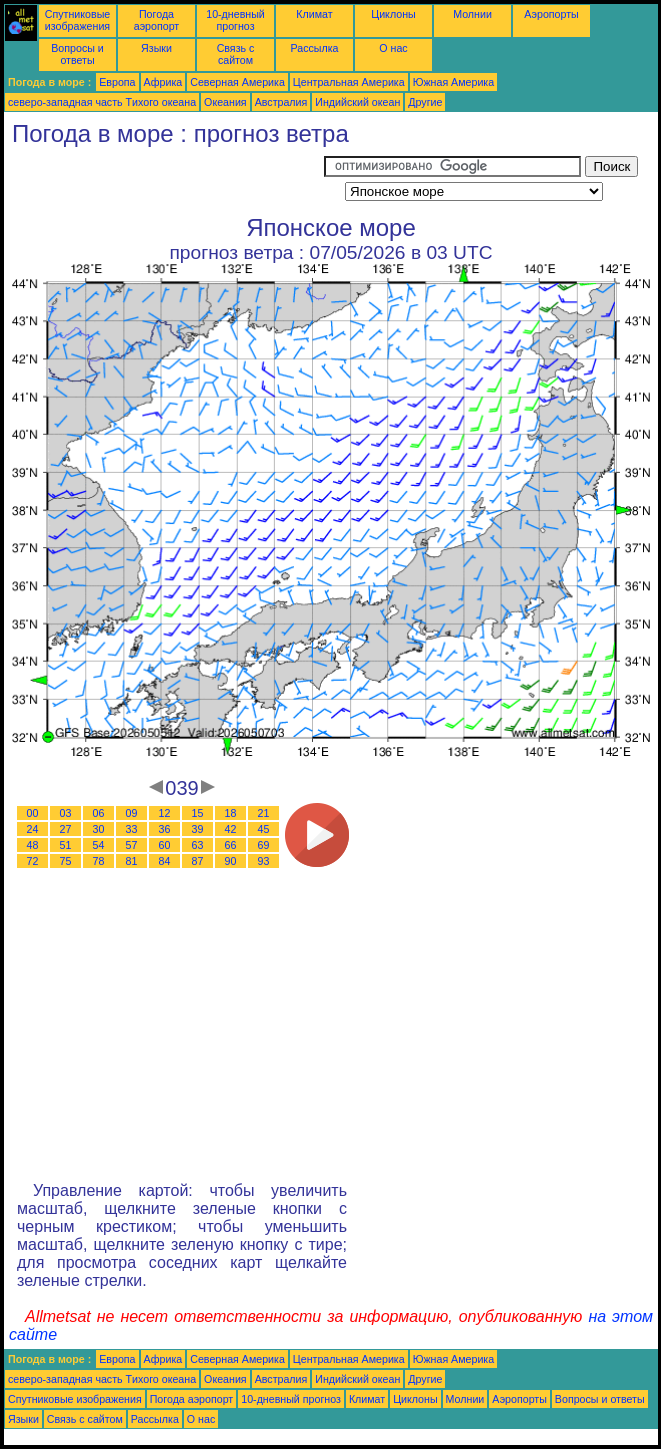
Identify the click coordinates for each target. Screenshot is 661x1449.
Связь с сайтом (236, 54)
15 (198, 813)
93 (264, 861)
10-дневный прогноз (235, 20)
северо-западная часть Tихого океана (102, 102)
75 (66, 861)
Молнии (472, 14)
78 (99, 861)
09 (132, 813)
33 (132, 829)
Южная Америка (454, 82)
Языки (156, 48)
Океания (225, 102)
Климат (314, 14)
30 (99, 829)
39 (198, 829)
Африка (163, 82)
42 (231, 829)
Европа (117, 82)
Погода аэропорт (157, 20)
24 (33, 829)
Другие (425, 102)
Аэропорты (551, 14)
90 (231, 861)
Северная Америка (237, 82)
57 (132, 845)
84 (165, 861)
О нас (393, 48)
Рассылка (314, 48)
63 (198, 845)
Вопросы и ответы (77, 54)
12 (165, 813)
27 (66, 829)
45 (264, 829)
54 (99, 845)
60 (165, 845)
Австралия (281, 102)
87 (198, 861)
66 (231, 845)
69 (264, 845)
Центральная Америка (349, 82)
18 (231, 813)
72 (33, 861)
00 (33, 813)
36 (165, 829)
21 (264, 813)
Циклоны (393, 14)
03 (66, 813)
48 (33, 845)
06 (99, 813)
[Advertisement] (164, 181)
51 (66, 845)
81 (132, 861)
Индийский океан (357, 102)
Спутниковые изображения (77, 20)
